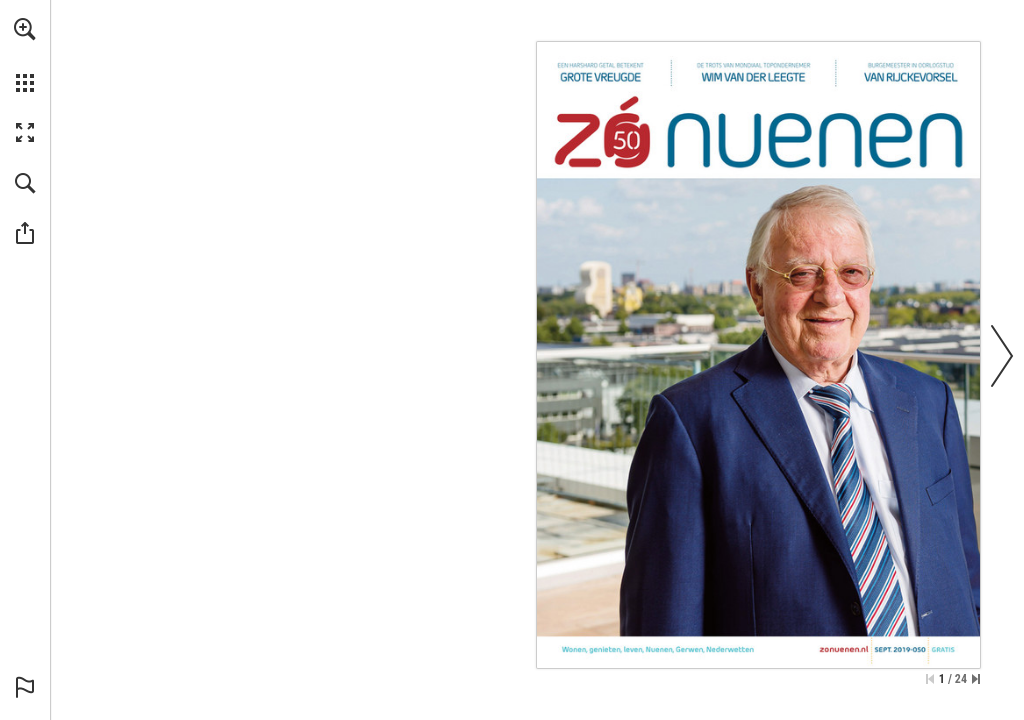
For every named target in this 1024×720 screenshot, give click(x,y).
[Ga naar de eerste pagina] (930, 679)
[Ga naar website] (844, 649)
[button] (25, 29)
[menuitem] (25, 55)
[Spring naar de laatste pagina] (976, 679)
